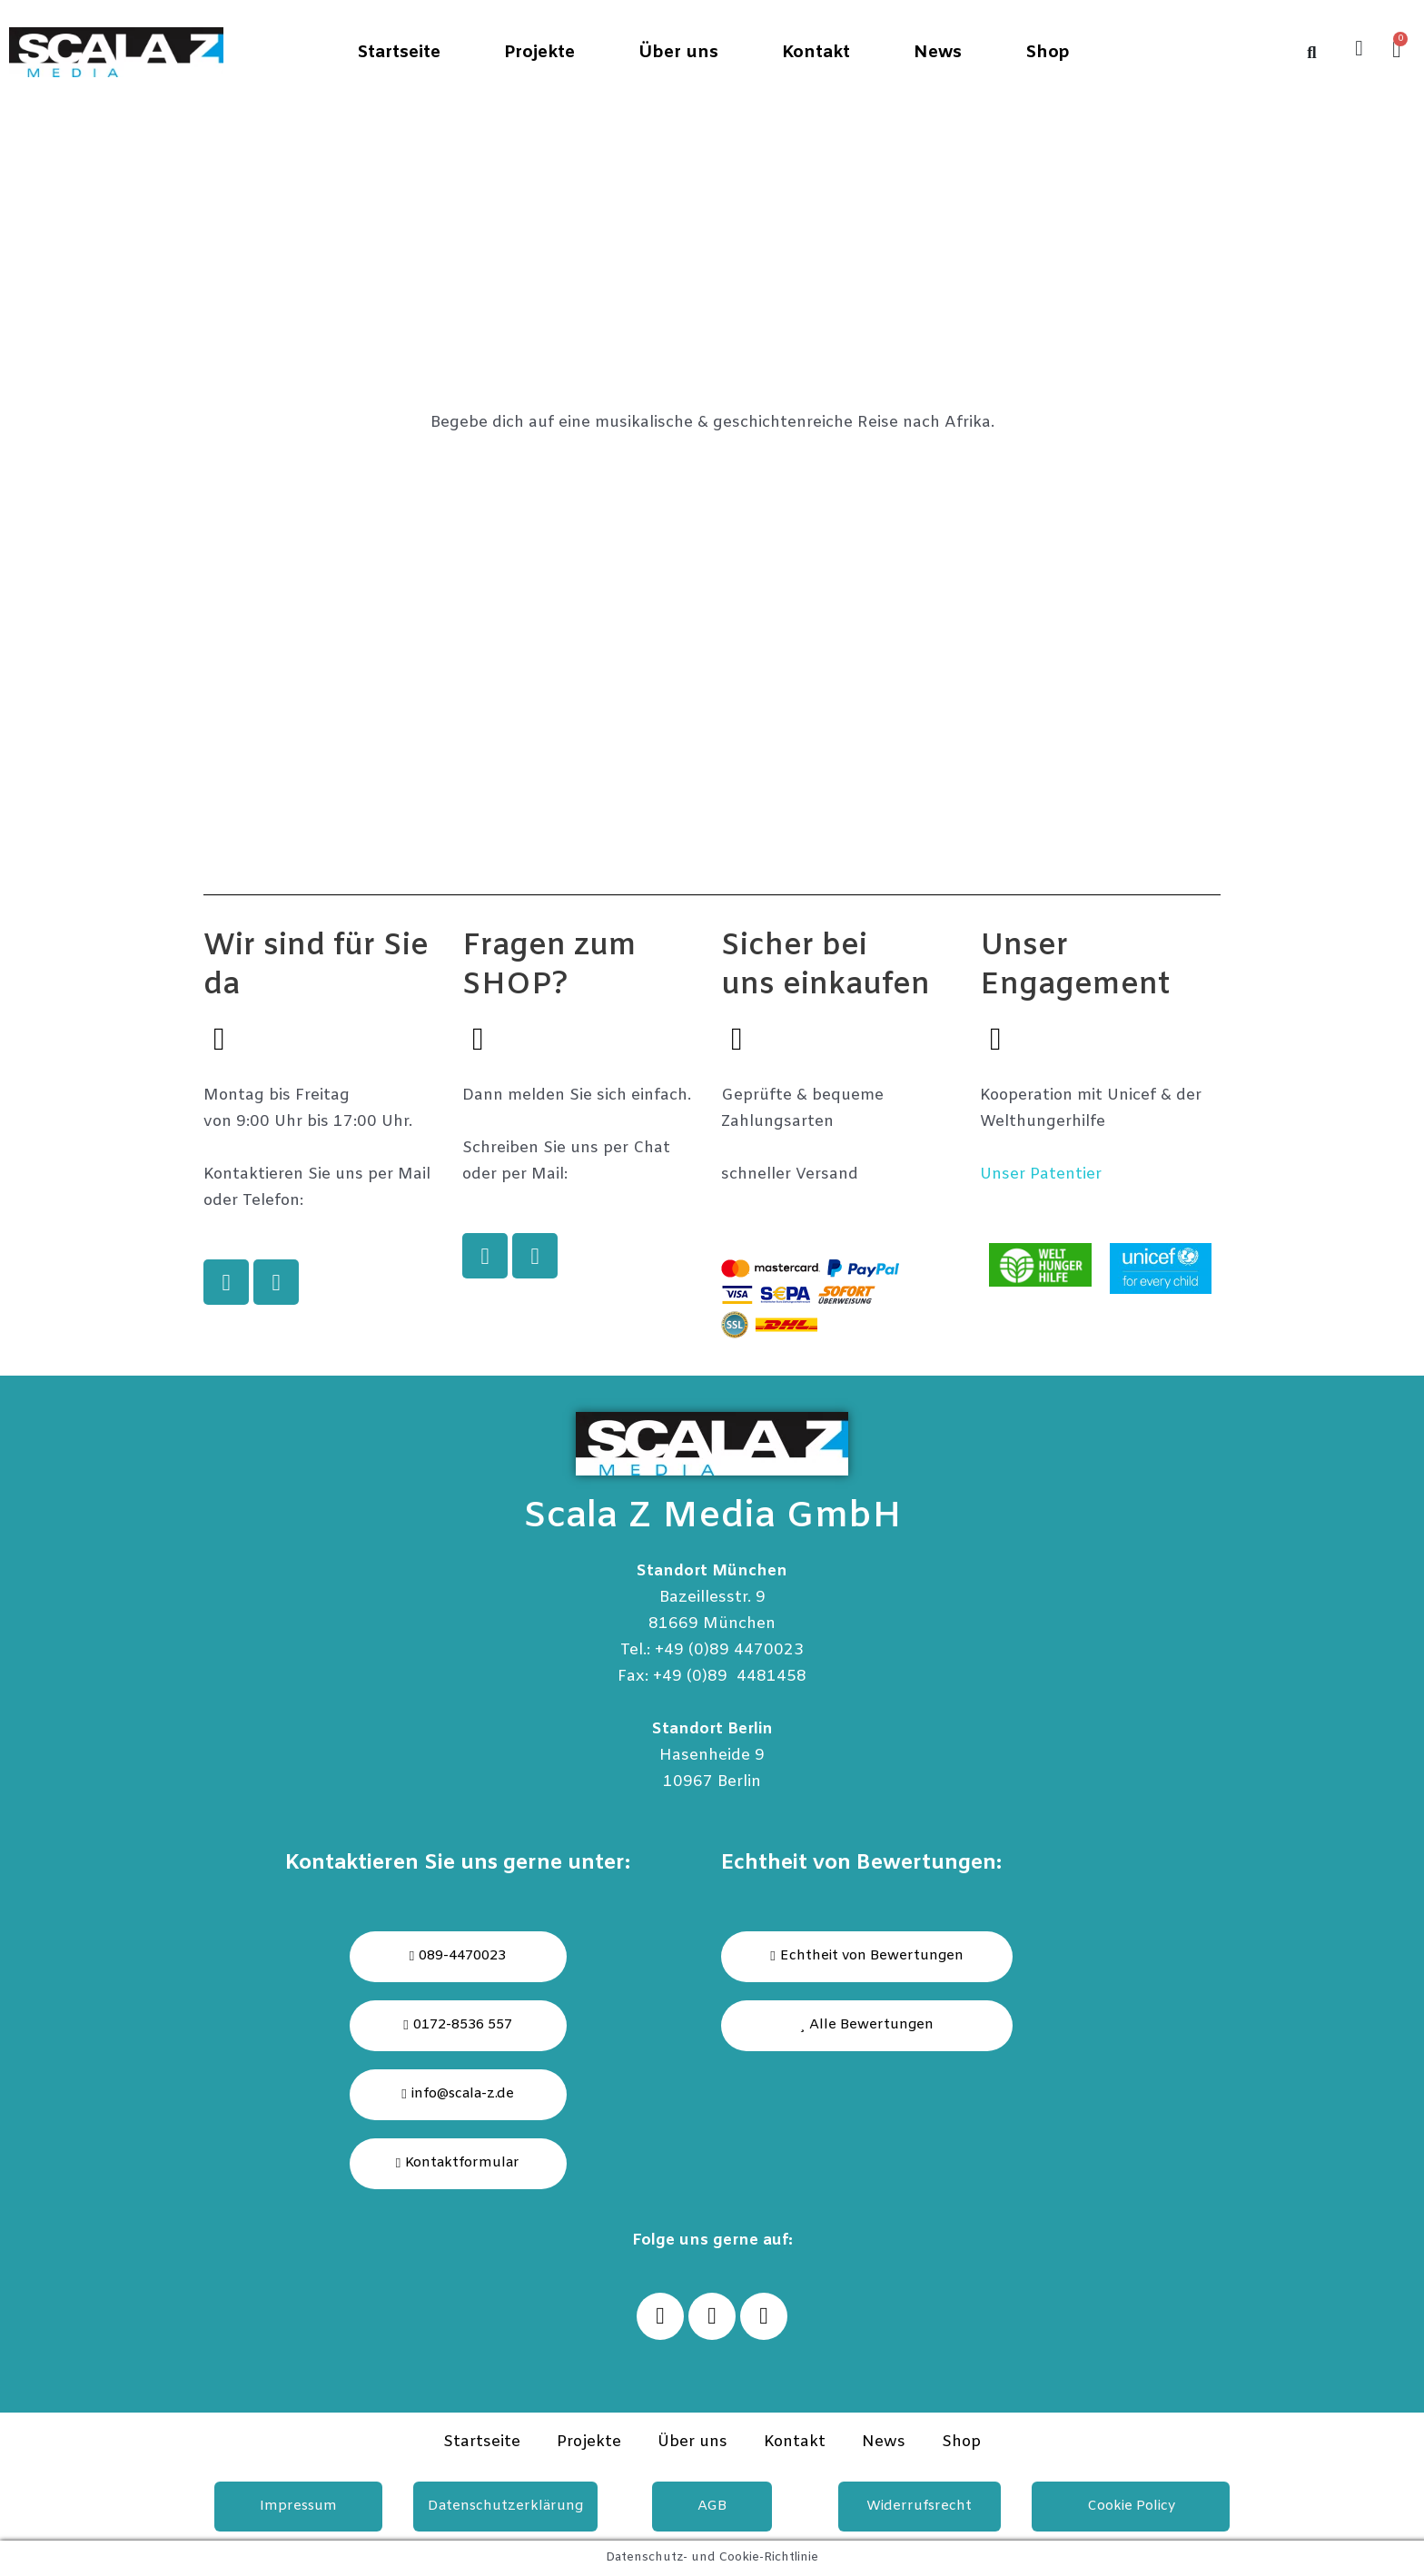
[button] (867, 2025)
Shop (1047, 52)
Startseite (398, 52)
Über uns (678, 52)
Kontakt (816, 52)
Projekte (539, 52)
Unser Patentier (1041, 1174)
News (938, 52)
